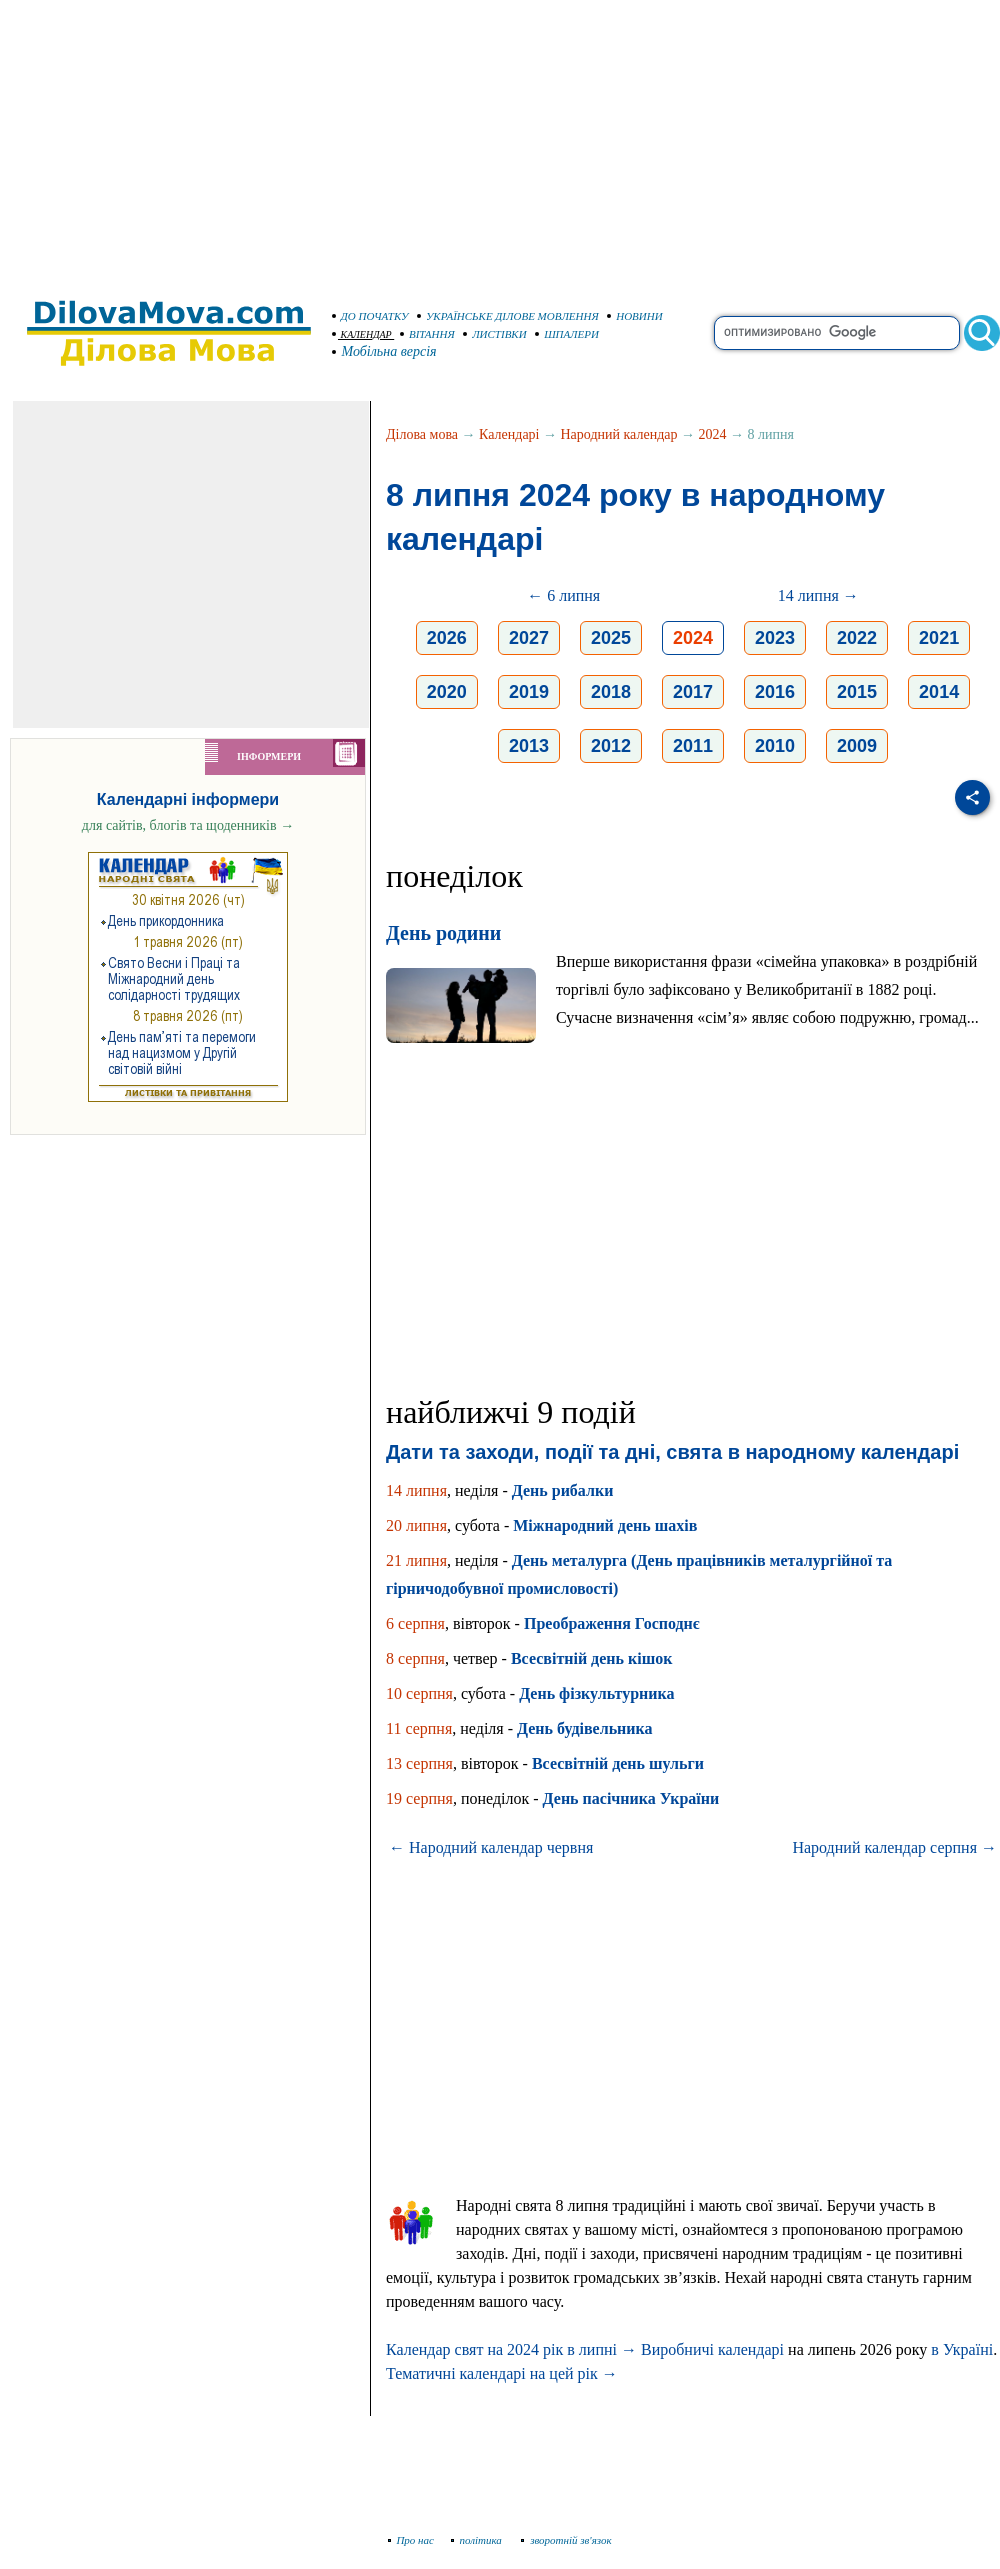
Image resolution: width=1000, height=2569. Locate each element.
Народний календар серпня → (894, 1847)
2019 (529, 692)
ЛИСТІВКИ (495, 334)
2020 (447, 692)
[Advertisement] (500, 140)
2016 (775, 692)
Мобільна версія (385, 351)
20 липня (416, 1525)
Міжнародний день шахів (605, 1525)
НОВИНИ (635, 316)
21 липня (416, 1560)
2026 (447, 638)
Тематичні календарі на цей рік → (502, 2373)
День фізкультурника (596, 1693)
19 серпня (419, 1798)
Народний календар (619, 434)
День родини (443, 933)
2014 (939, 692)
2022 (857, 638)
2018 (611, 692)
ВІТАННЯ (427, 334)
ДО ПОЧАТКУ (370, 316)
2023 (775, 638)
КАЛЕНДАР (362, 334)
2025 (611, 638)
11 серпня (419, 1728)
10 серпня (419, 1693)
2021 (939, 638)
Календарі (509, 434)
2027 (529, 638)
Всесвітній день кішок (591, 1658)
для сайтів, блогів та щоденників (188, 825)
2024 (712, 434)
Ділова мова (422, 434)
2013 (529, 746)
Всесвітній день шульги (618, 1763)
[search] (837, 333)
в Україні (962, 2349)
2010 (775, 746)
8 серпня (415, 1658)
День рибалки (563, 1490)
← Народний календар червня (491, 1847)
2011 (693, 746)
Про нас (411, 2540)
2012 (611, 746)
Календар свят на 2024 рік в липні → (511, 2349)
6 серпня (415, 1623)
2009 (857, 746)
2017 (693, 692)
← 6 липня (563, 595)
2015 (857, 692)
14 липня (416, 1490)
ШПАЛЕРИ (567, 334)
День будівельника (585, 1728)
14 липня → (818, 595)
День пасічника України (631, 1798)
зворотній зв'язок (566, 2540)
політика (478, 2540)
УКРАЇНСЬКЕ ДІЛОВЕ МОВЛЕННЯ (508, 316)
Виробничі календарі (712, 2349)
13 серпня (419, 1763)
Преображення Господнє (612, 1623)
